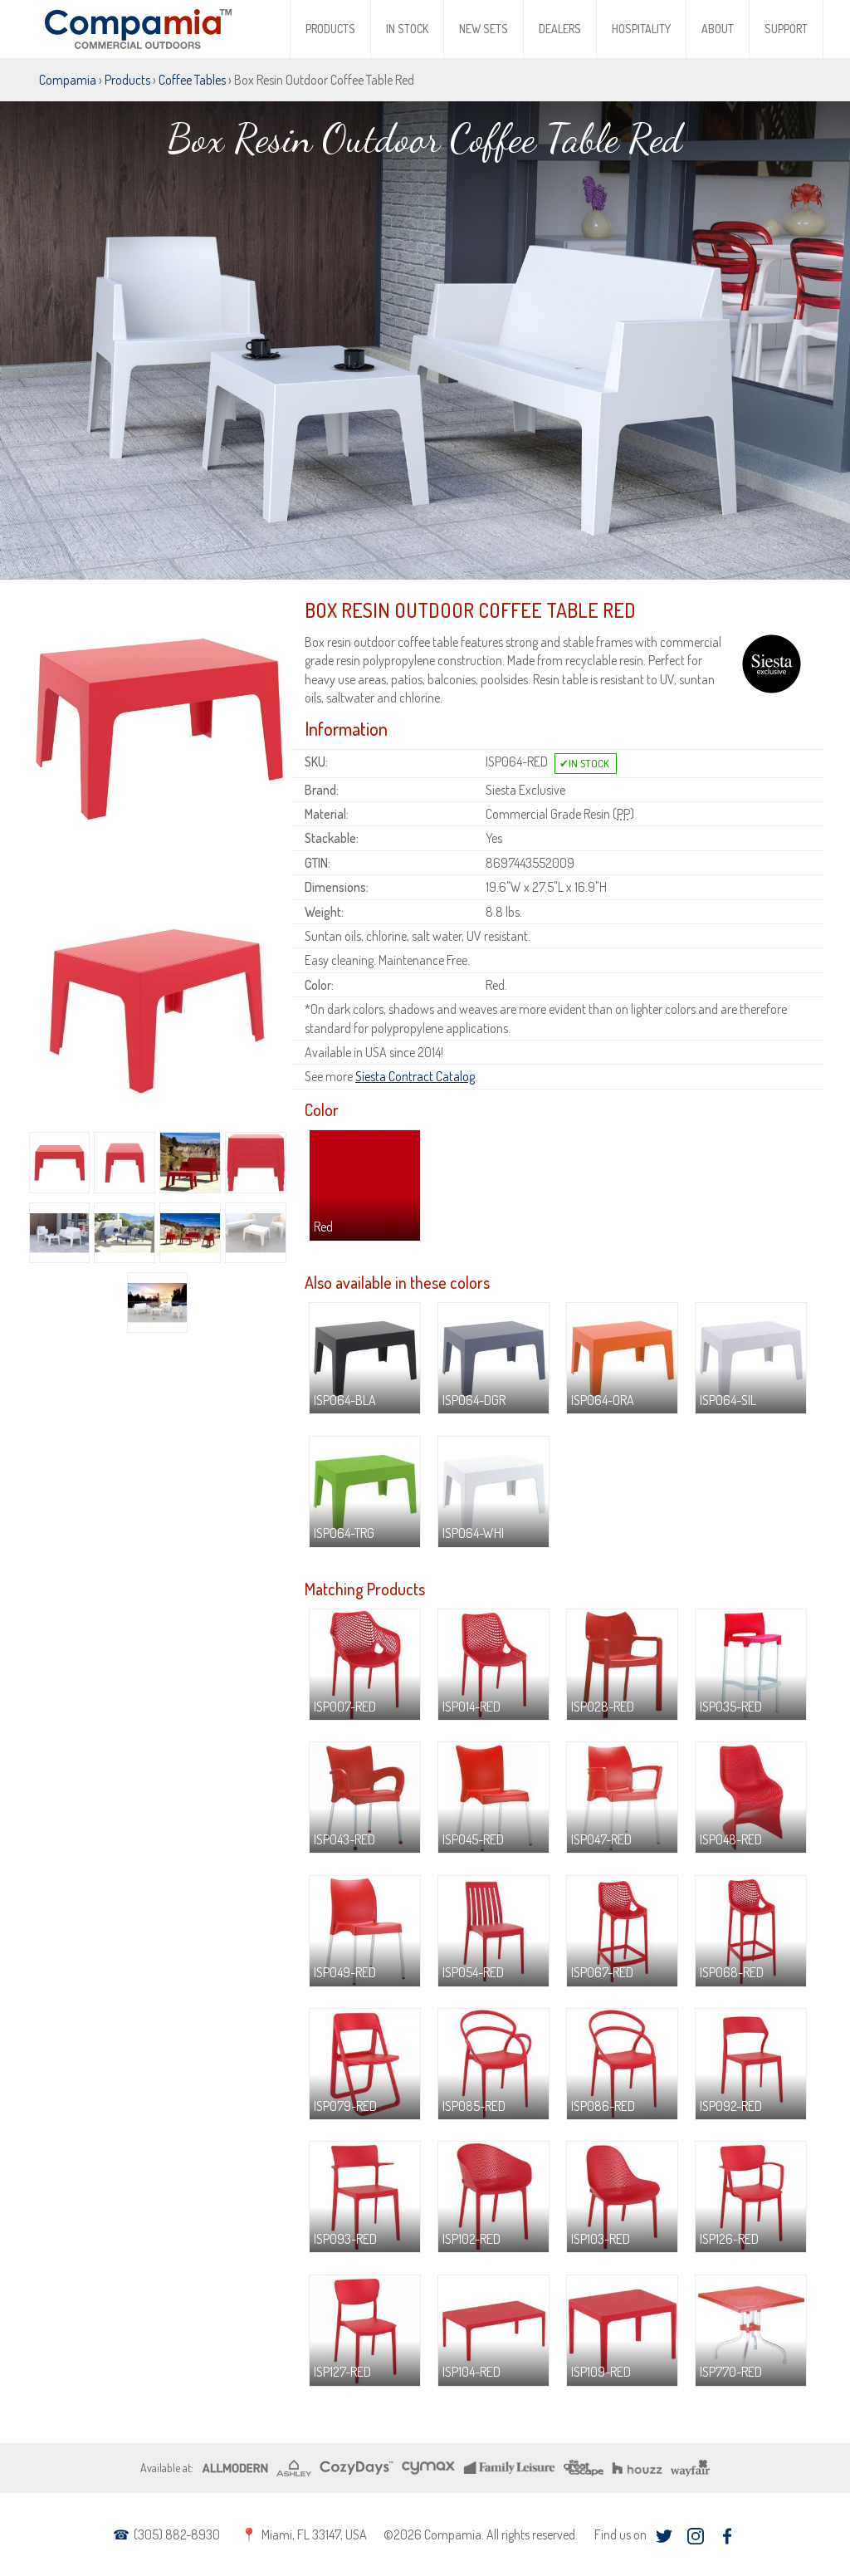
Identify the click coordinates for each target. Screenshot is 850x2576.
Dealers (560, 29)
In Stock (407, 29)
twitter (663, 2535)
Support (786, 29)
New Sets (483, 29)
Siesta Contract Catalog (415, 1076)
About (717, 29)
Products (330, 29)
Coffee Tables (192, 79)
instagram (695, 2535)
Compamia (67, 79)
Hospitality (641, 29)
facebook (726, 2535)
